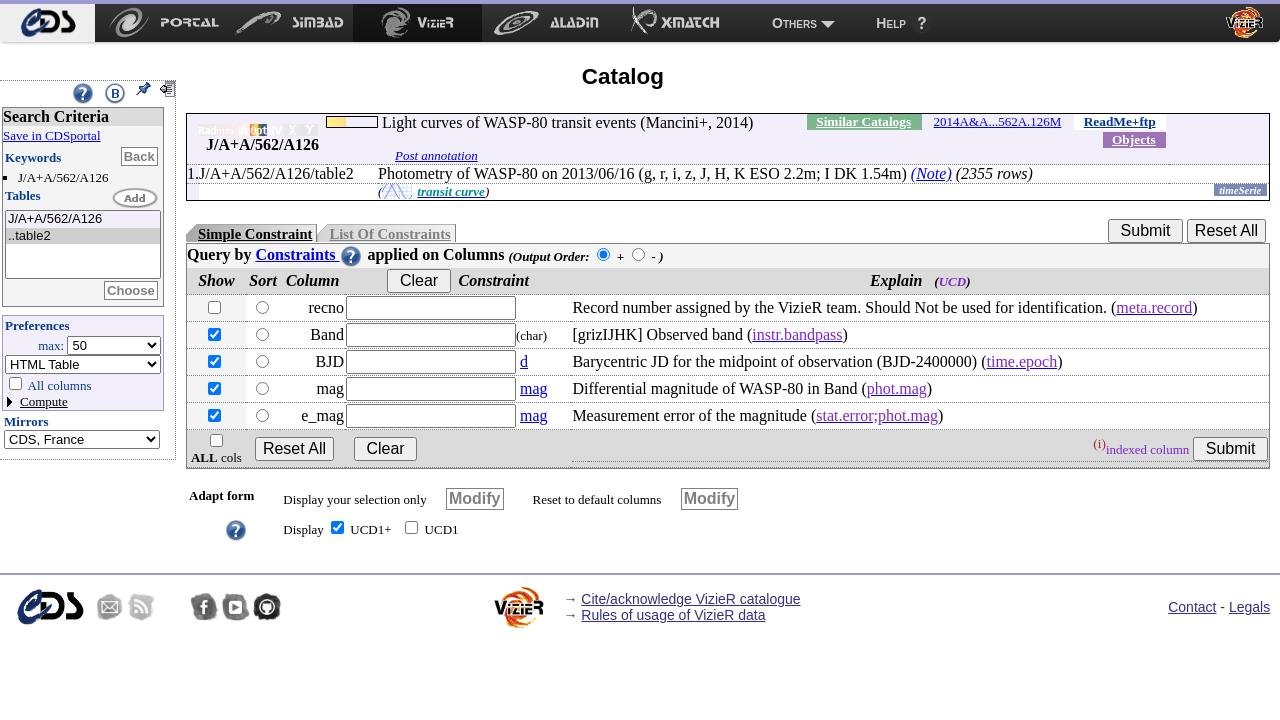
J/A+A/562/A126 (83, 219)
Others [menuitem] (794, 23)
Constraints (309, 254)
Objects (1134, 139)
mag (534, 388)
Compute (44, 401)
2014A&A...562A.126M (998, 121)
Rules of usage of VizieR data (673, 615)
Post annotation (436, 155)
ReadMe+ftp (1120, 121)
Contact (1192, 607)
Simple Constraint (255, 234)
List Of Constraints (389, 234)
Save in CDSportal (52, 135)
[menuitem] (47, 23)
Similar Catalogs (863, 121)
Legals (1249, 607)
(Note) (931, 173)
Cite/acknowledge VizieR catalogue (690, 599)
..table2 (83, 236)
